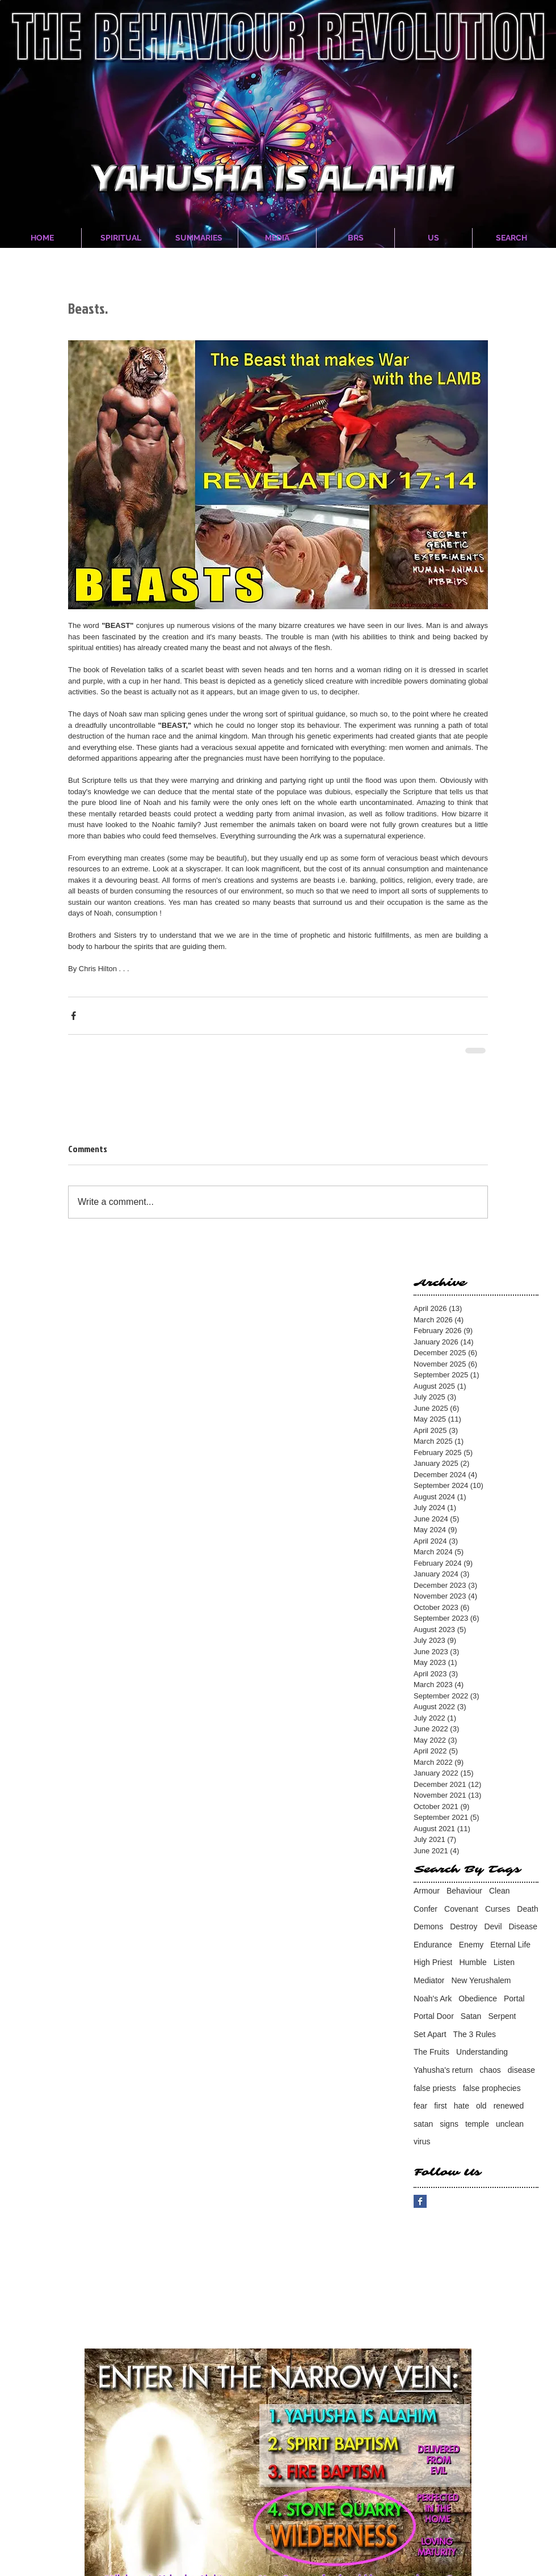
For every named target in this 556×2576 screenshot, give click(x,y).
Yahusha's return (443, 2070)
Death (527, 1908)
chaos (489, 2070)
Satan (471, 2016)
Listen (504, 1962)
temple (477, 2123)
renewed (509, 2105)
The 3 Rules (474, 2034)
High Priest (433, 1962)
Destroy (463, 1926)
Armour (427, 1890)
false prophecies (492, 2088)
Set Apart (430, 2034)
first (440, 2105)
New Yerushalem (481, 1980)
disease (521, 2070)
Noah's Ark (433, 1998)
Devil (493, 1926)
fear (420, 2105)
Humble (472, 1962)
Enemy (471, 1944)
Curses (497, 1908)
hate (461, 2105)
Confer (425, 1908)
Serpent (502, 2016)
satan (423, 2123)
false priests (435, 2088)
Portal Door (434, 2016)
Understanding (482, 2051)
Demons (428, 1926)
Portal (514, 1998)
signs (449, 2123)
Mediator (429, 1980)
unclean (510, 2123)
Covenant (461, 1908)
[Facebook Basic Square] (420, 2201)
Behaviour (464, 1890)
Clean (499, 1890)
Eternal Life (510, 1944)
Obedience (477, 1998)
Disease (523, 1926)
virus (422, 2141)
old (481, 2105)
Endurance (433, 1944)
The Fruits (431, 2051)
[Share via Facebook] (73, 1015)
